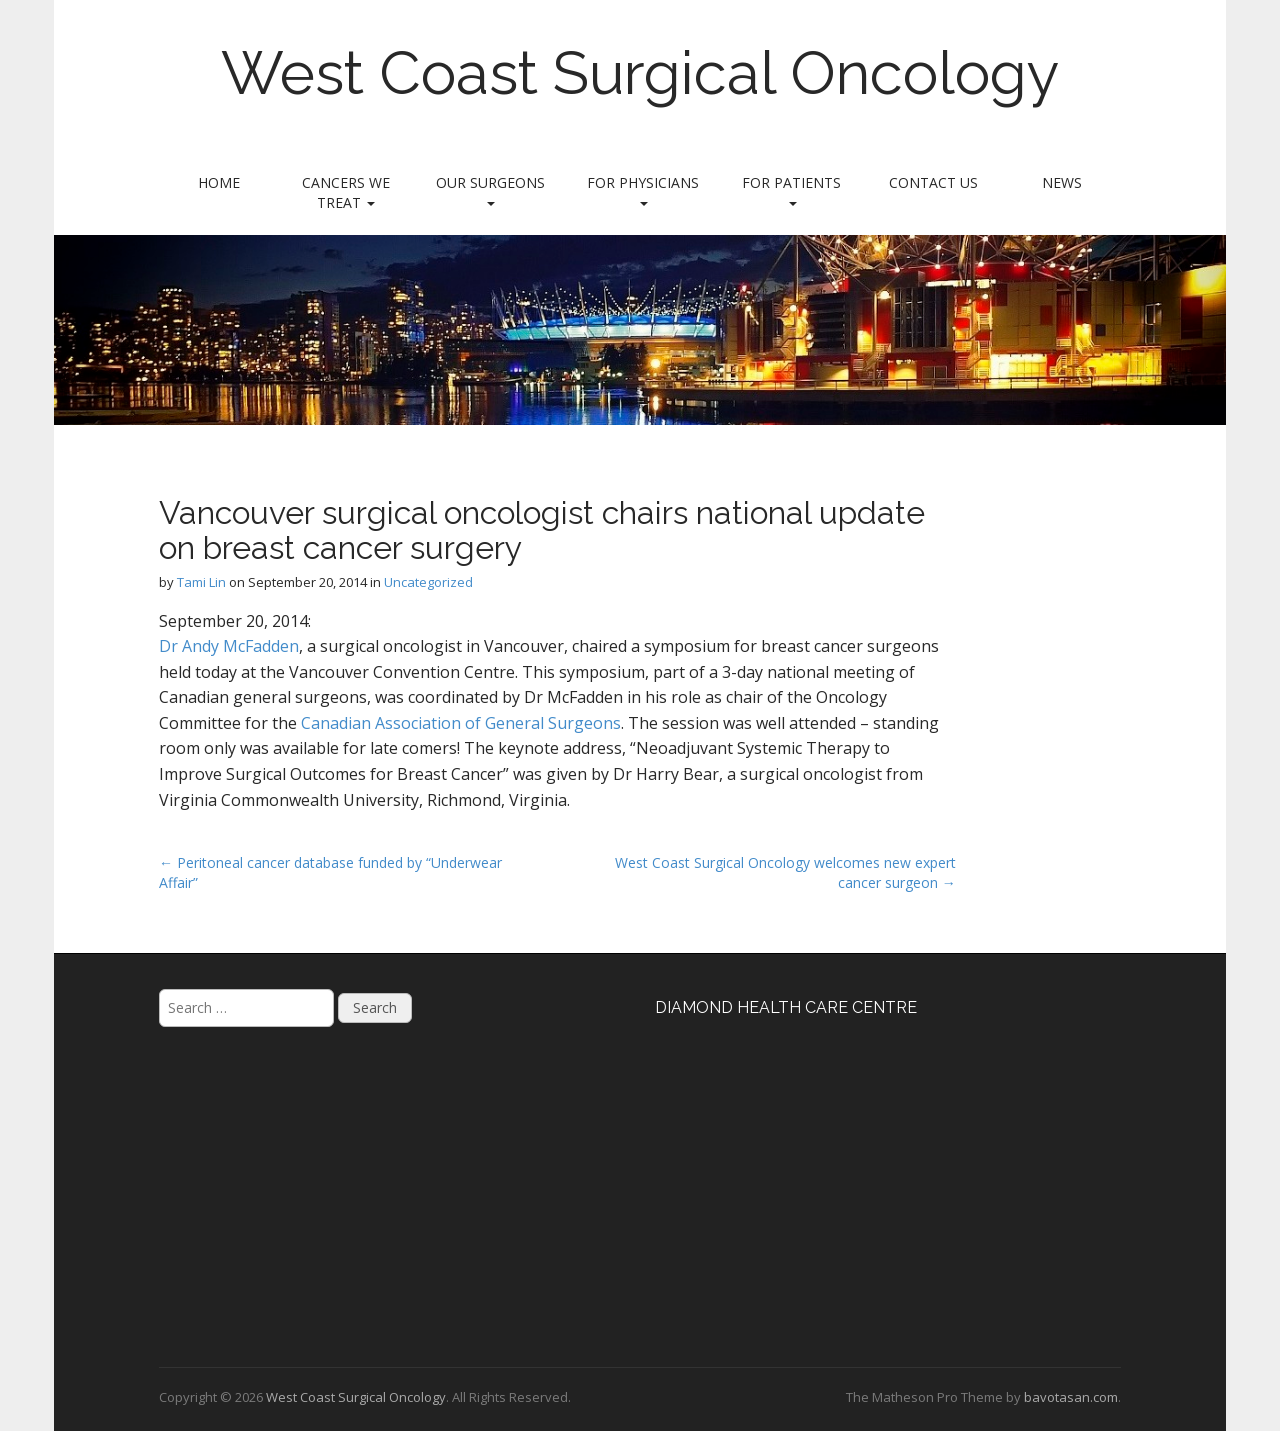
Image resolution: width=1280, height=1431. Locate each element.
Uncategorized (428, 582)
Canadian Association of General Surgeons (461, 723)
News (1062, 182)
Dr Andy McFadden (229, 646)
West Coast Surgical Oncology (640, 73)
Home (219, 182)
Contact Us (933, 182)
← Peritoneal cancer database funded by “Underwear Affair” (330, 872)
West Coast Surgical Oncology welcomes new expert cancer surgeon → (785, 872)
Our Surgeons (490, 189)
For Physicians (643, 189)
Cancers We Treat (346, 192)
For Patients (791, 189)
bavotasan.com (1071, 1397)
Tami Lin (201, 582)
